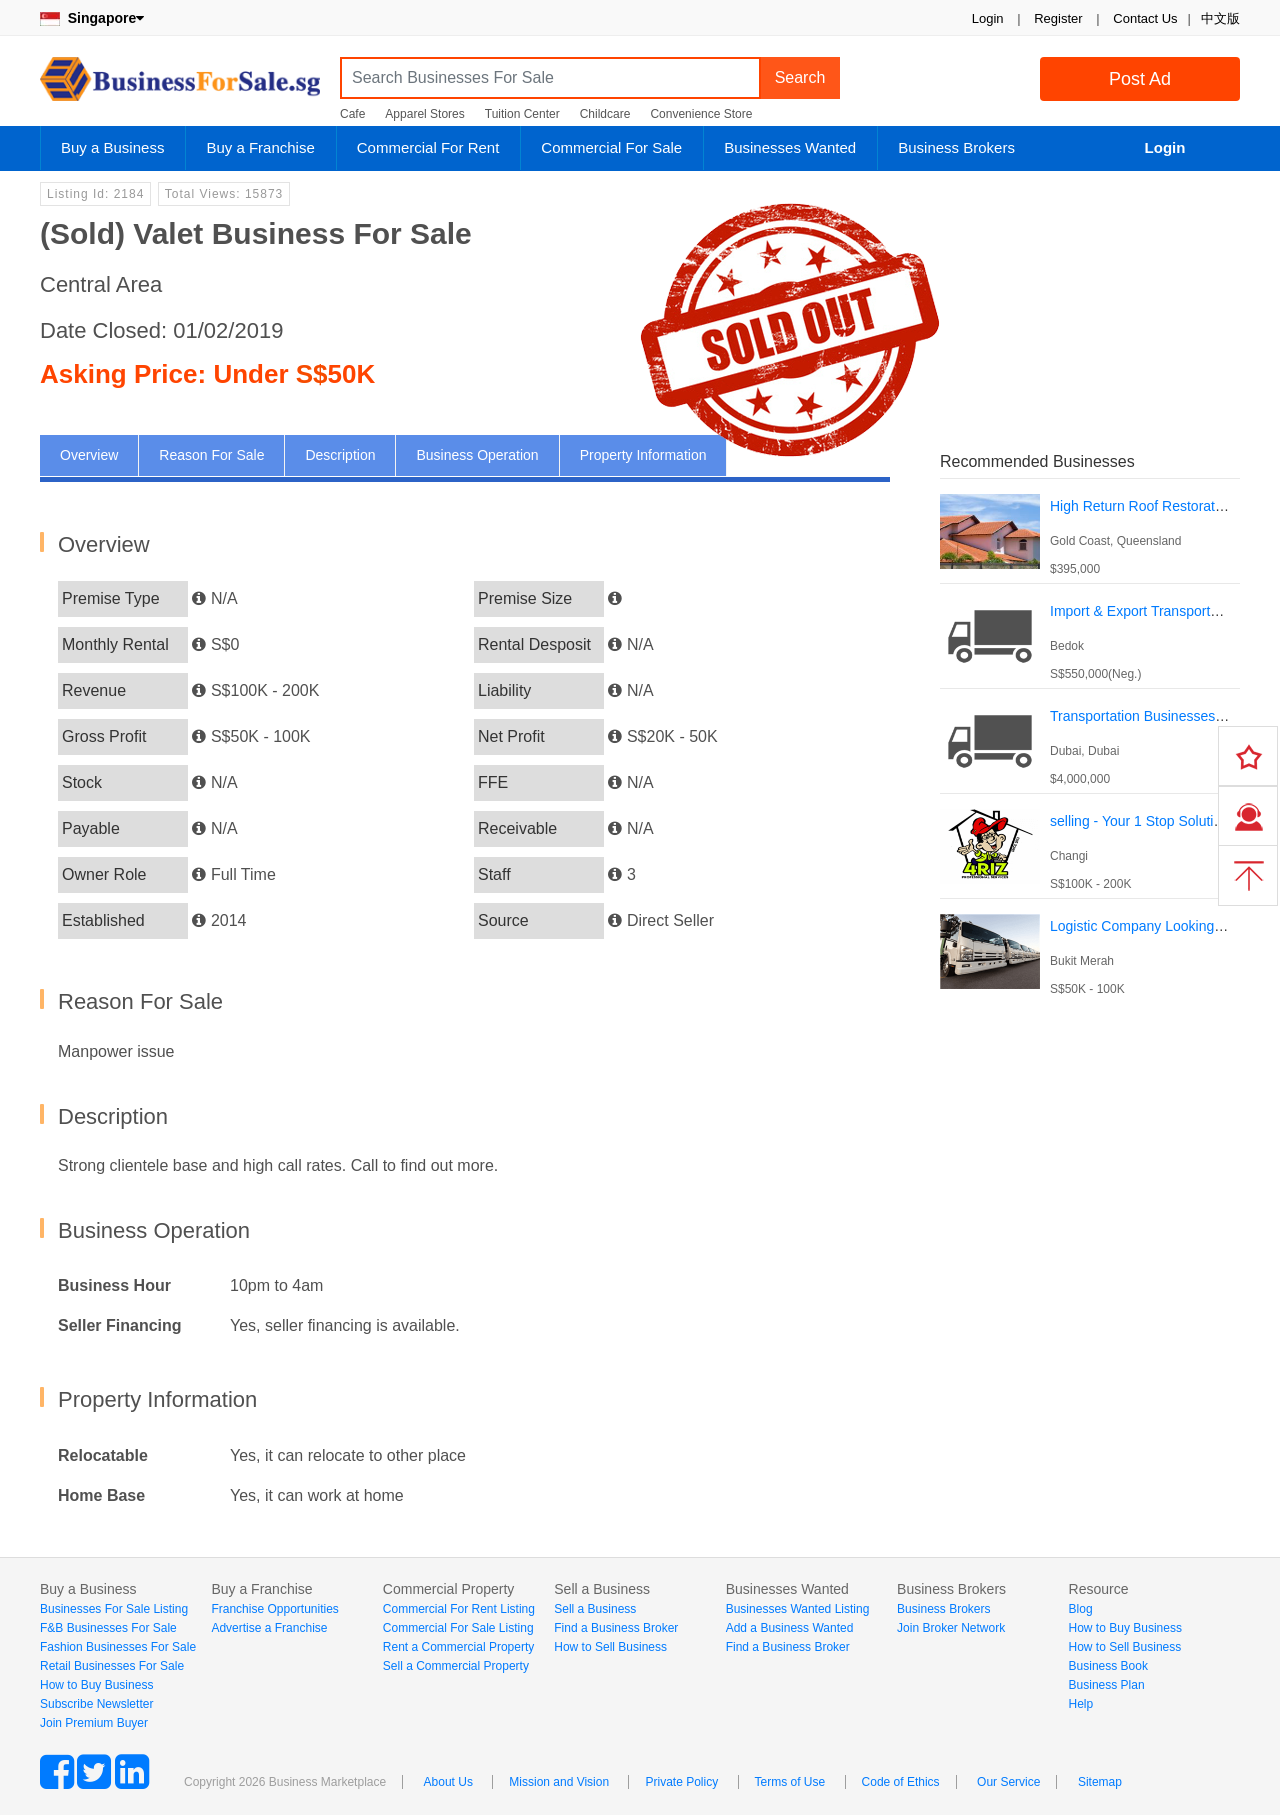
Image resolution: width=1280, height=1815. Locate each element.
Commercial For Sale (611, 147)
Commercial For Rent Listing (459, 1609)
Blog (1081, 1609)
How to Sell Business (610, 1647)
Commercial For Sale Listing (458, 1628)
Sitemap (1100, 1782)
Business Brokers (956, 147)
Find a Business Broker (616, 1628)
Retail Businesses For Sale (112, 1666)
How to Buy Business (96, 1685)
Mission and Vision (559, 1782)
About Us (448, 1782)
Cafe (352, 114)
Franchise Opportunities (274, 1609)
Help (1081, 1704)
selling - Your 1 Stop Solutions (1143, 821)
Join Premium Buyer (94, 1723)
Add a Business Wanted (790, 1628)
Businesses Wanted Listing (798, 1609)
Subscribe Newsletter (96, 1704)
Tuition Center (522, 114)
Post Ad (1140, 79)
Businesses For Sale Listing (114, 1609)
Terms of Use (790, 1782)
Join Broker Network (951, 1628)
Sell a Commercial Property (456, 1666)
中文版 (1220, 18)
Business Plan (1107, 1685)
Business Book (1108, 1666)
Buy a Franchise (260, 147)
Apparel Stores (424, 114)
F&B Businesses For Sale (108, 1628)
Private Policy (681, 1782)
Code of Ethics (901, 1782)
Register (1058, 18)
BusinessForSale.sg (180, 85)
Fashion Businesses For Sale (118, 1647)
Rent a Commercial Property (458, 1647)
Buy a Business (112, 147)
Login (988, 18)
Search (800, 77)
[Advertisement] (1090, 1139)
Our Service (1008, 1782)
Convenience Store (701, 114)
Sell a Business (595, 1609)
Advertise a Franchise (269, 1628)
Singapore (92, 18)
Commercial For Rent (428, 147)
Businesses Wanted (790, 147)
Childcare (605, 114)
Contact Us (1145, 18)
